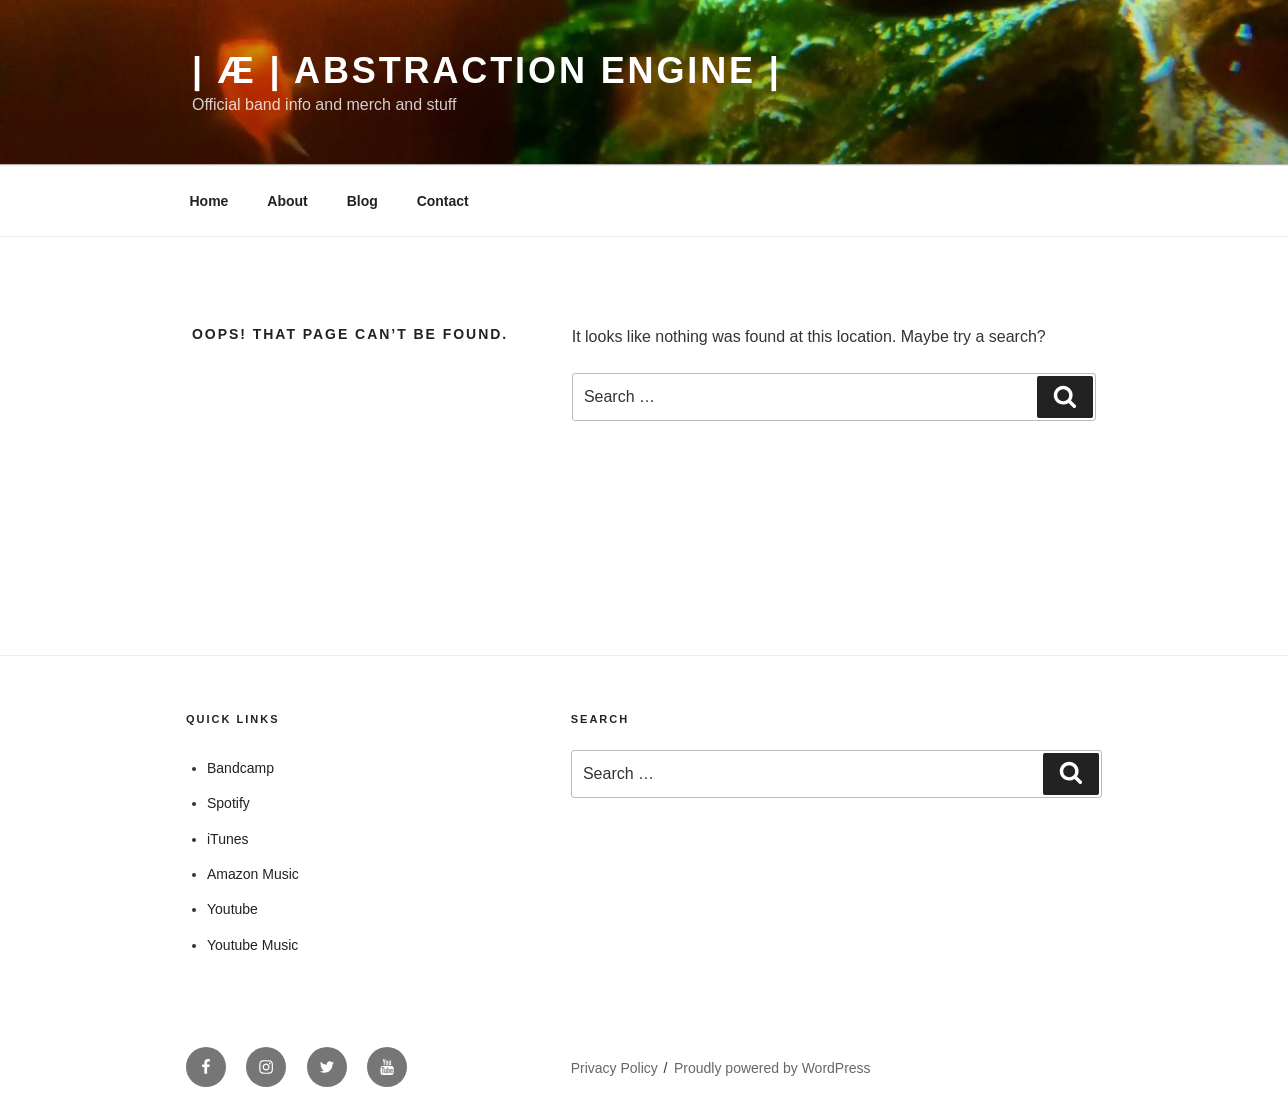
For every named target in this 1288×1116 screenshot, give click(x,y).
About (287, 201)
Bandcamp (240, 768)
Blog (362, 201)
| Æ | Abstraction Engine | (487, 70)
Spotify (228, 803)
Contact (443, 201)
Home (209, 201)
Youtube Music (252, 945)
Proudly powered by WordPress (772, 1068)
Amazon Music (253, 874)
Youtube (232, 909)
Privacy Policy (614, 1068)
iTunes (228, 839)
